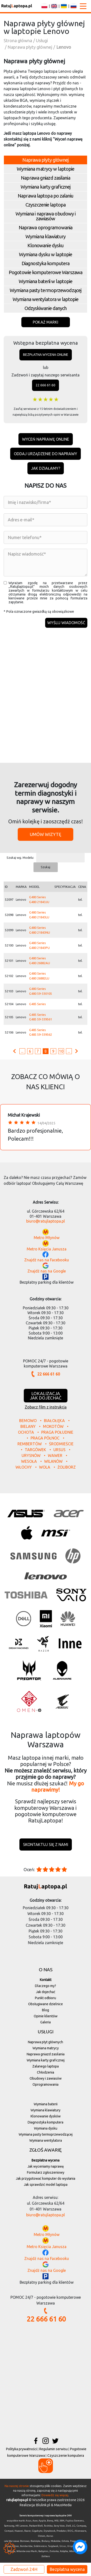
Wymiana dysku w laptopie (45, 254)
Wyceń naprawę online (45, 439)
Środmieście (61, 1445)
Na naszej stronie (17, 2487)
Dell (68, 2526)
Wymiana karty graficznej (45, 187)
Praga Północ (45, 1439)
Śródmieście (40, 2547)
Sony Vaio (59, 2526)
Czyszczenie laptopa (45, 204)
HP (17, 2526)
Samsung (9, 2526)
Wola (44, 1468)
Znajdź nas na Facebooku (46, 1261)
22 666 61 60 (45, 385)
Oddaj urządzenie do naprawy (45, 454)
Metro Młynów (46, 1239)
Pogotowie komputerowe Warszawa (45, 272)
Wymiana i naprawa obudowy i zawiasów (46, 216)
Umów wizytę (45, 835)
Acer (35, 2521)
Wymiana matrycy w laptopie (45, 169)
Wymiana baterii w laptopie (46, 281)
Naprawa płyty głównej (45, 160)
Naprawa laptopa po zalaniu (45, 196)
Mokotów (53, 1427)
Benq (50, 2521)
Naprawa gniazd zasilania (45, 178)
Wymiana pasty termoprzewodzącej (45, 290)
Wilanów (53, 1462)
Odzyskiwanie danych (46, 308)
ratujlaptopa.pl (17, 2501)
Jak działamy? (45, 468)
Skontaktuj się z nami (45, 1846)
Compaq (81, 2526)
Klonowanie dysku (45, 245)
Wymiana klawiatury (45, 236)
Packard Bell (36, 2526)
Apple (42, 2521)
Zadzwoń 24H (23, 2569)
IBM (62, 2521)
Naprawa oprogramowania (45, 227)
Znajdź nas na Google (46, 1272)
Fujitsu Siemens (75, 2521)
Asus (28, 2521)
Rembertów (26, 2547)
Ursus (59, 1451)
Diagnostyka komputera (45, 263)
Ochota (65, 2542)
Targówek (35, 1451)
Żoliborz (67, 1468)
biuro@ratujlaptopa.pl (45, 1222)
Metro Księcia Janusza (46, 1250)
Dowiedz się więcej (54, 2496)
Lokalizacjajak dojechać (45, 1396)
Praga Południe (57, 1433)
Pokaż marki (45, 322)
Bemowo (28, 1422)
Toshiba (48, 2526)
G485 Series (37, 1005)
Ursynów (71, 2547)
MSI (56, 2521)
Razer (27, 2531)
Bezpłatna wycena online (45, 355)
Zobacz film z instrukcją (45, 1408)
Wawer (55, 1457)
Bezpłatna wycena (67, 2569)
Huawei (19, 2531)
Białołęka (54, 1422)
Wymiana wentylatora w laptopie (45, 299)
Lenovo (24, 2526)
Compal (8, 2531)
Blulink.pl (43, 2506)
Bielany (45, 2542)
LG (73, 2526)
